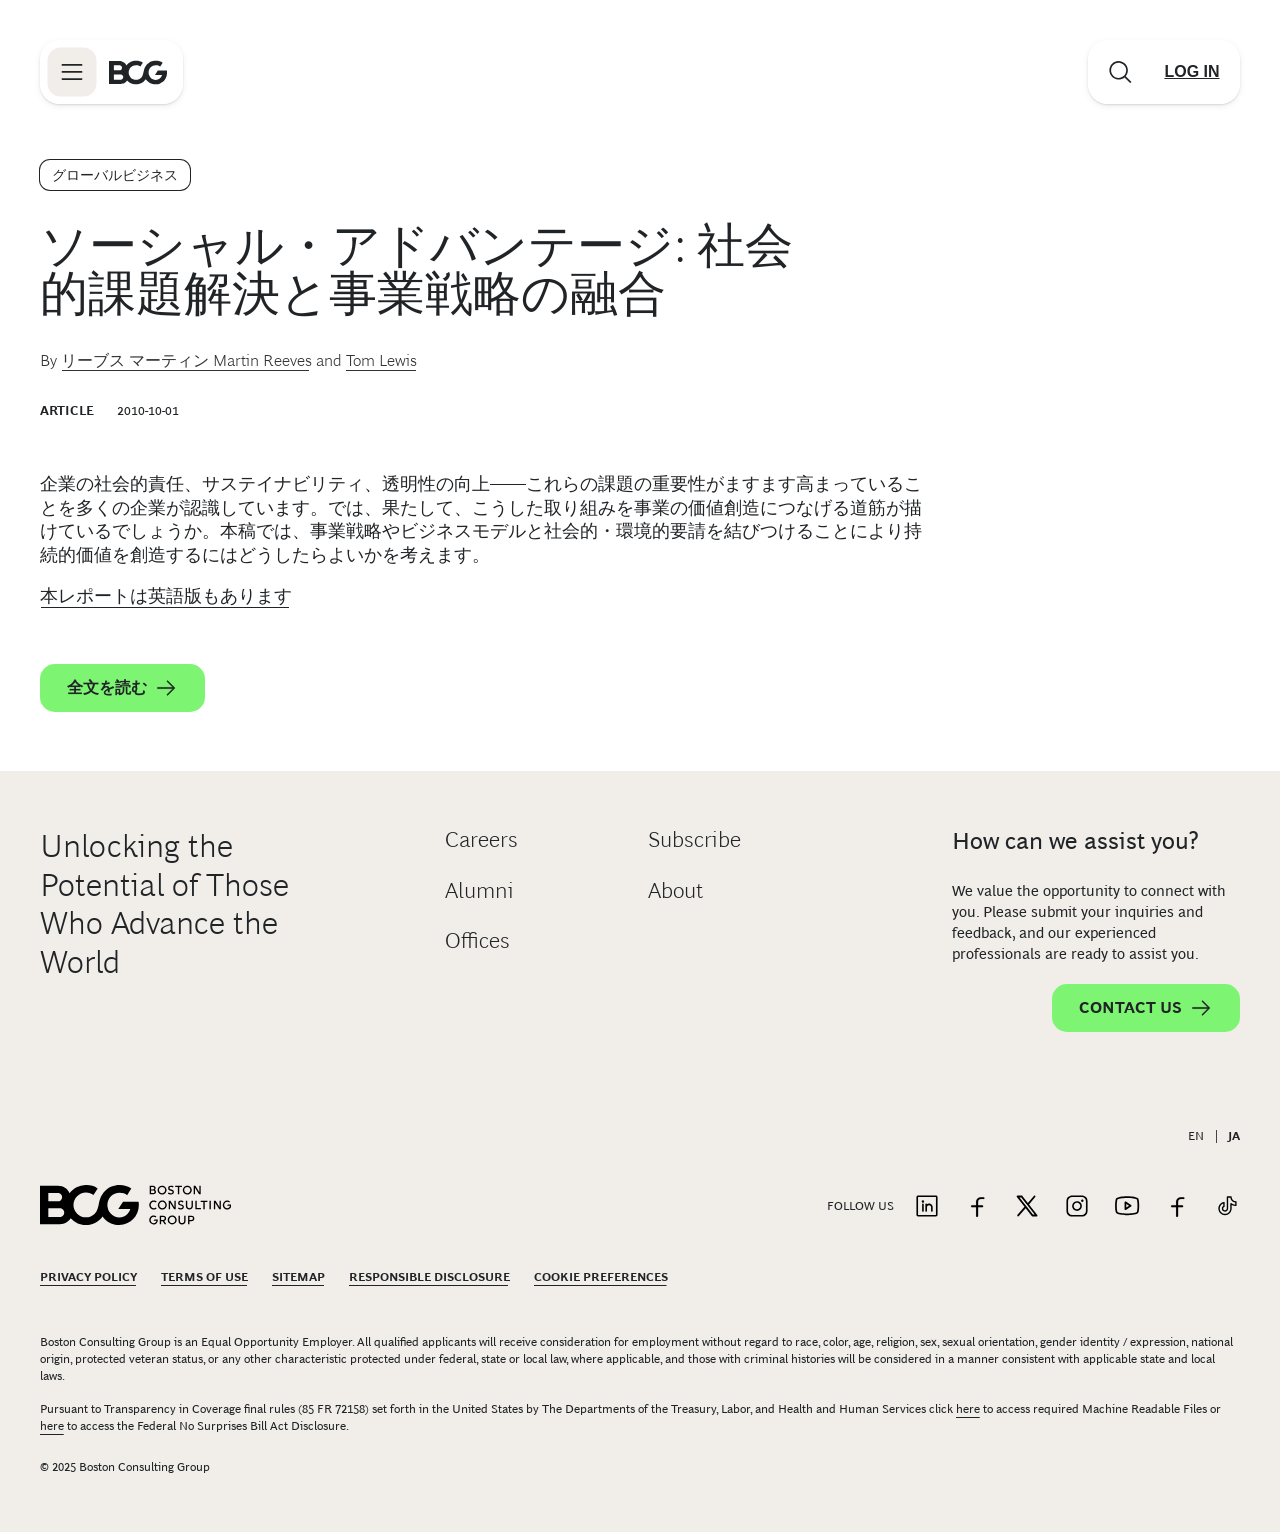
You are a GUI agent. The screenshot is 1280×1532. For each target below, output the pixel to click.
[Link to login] (1192, 72)
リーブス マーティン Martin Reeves (186, 360)
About (675, 890)
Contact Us (1146, 1008)
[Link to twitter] (1027, 1207)
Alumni (479, 890)
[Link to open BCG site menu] (72, 72)
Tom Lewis (381, 360)
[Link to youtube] (1127, 1207)
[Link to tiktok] (1227, 1207)
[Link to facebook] (977, 1207)
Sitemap (298, 1277)
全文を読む (122, 688)
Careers (481, 839)
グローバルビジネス (115, 175)
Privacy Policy (88, 1277)
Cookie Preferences (601, 1277)
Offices (477, 940)
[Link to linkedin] (927, 1207)
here (968, 1409)
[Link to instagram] (1077, 1207)
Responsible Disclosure (429, 1277)
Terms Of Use (204, 1277)
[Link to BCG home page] (138, 72)
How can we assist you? (1075, 840)
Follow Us (860, 1206)
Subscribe (694, 839)
